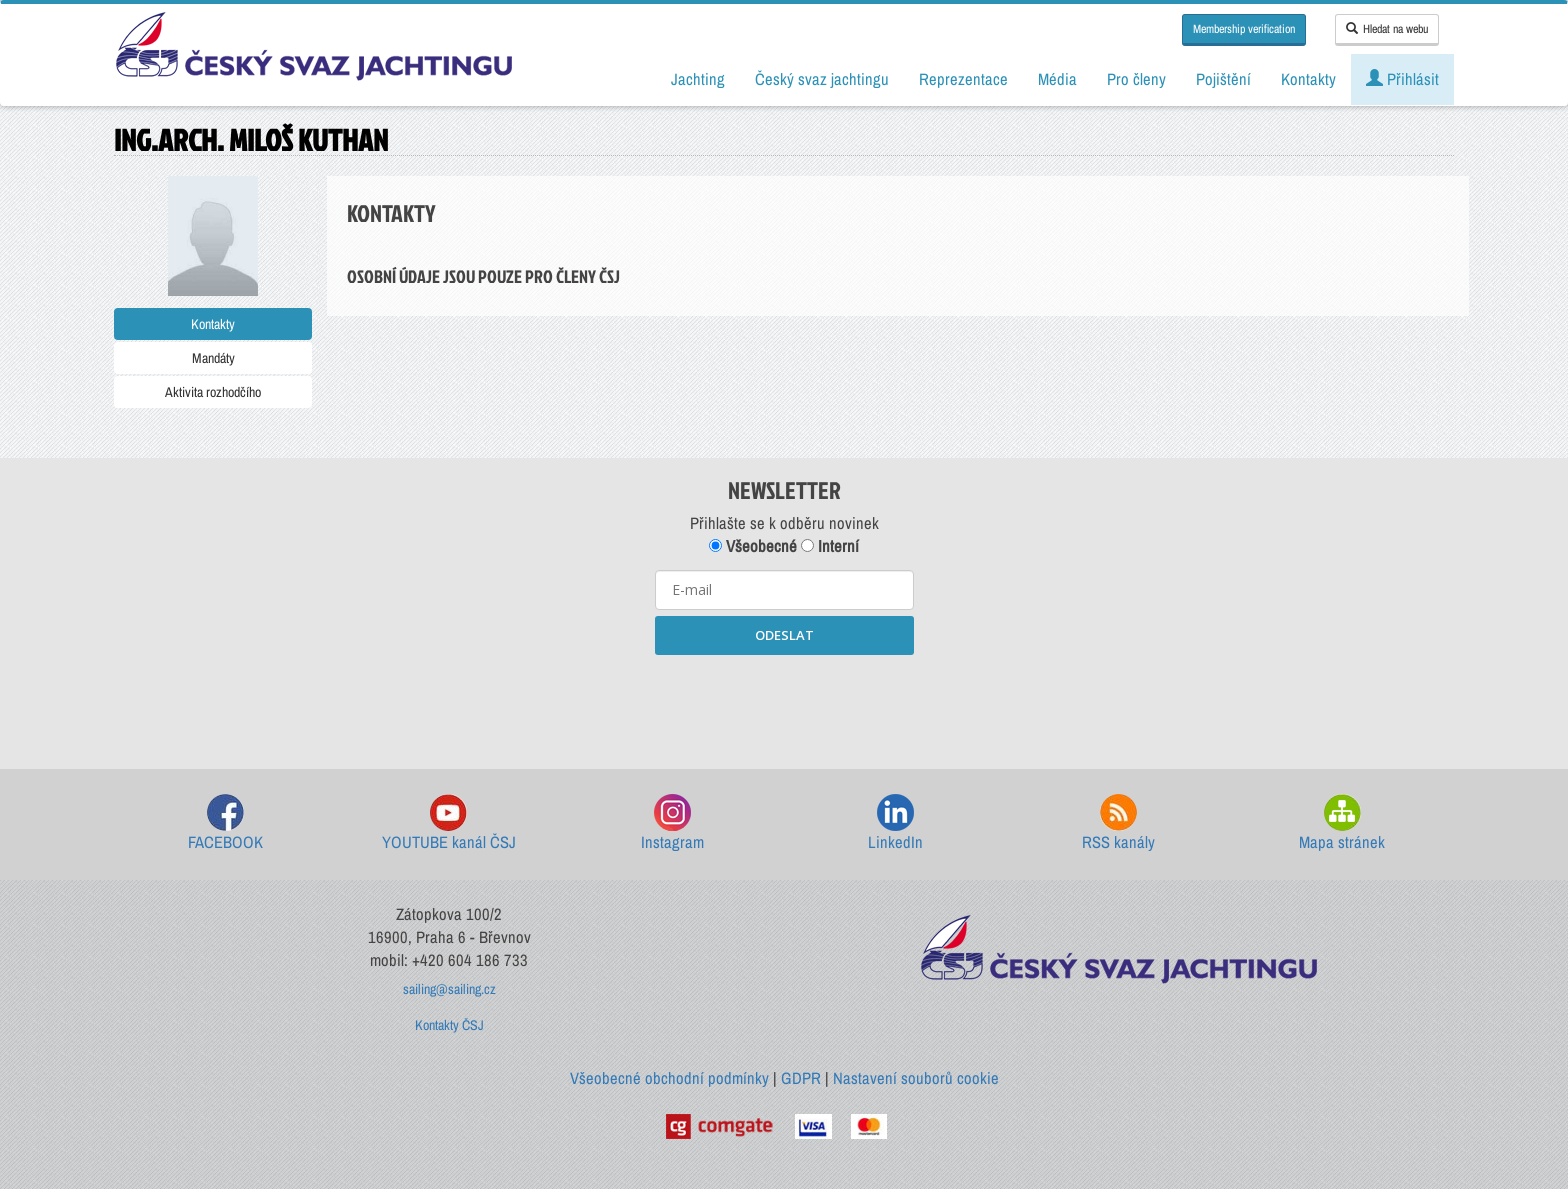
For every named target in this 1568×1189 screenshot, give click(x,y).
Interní (830, 546)
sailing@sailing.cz (449, 989)
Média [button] (1057, 79)
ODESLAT (784, 635)
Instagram (672, 823)
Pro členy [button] (1136, 79)
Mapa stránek (1342, 823)
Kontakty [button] (1308, 79)
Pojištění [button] (1223, 79)
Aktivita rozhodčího (213, 392)
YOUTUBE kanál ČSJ (449, 823)
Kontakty (213, 324)
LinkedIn (895, 823)
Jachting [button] (698, 79)
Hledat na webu (1387, 29)
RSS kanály (1118, 823)
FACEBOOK (225, 823)
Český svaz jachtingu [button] (822, 79)
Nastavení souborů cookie (916, 1078)
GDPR (801, 1078)
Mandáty (213, 358)
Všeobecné (753, 546)
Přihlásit (1402, 79)
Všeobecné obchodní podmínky (669, 1078)
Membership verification (1244, 29)
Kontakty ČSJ (449, 1025)
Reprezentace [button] (963, 79)
